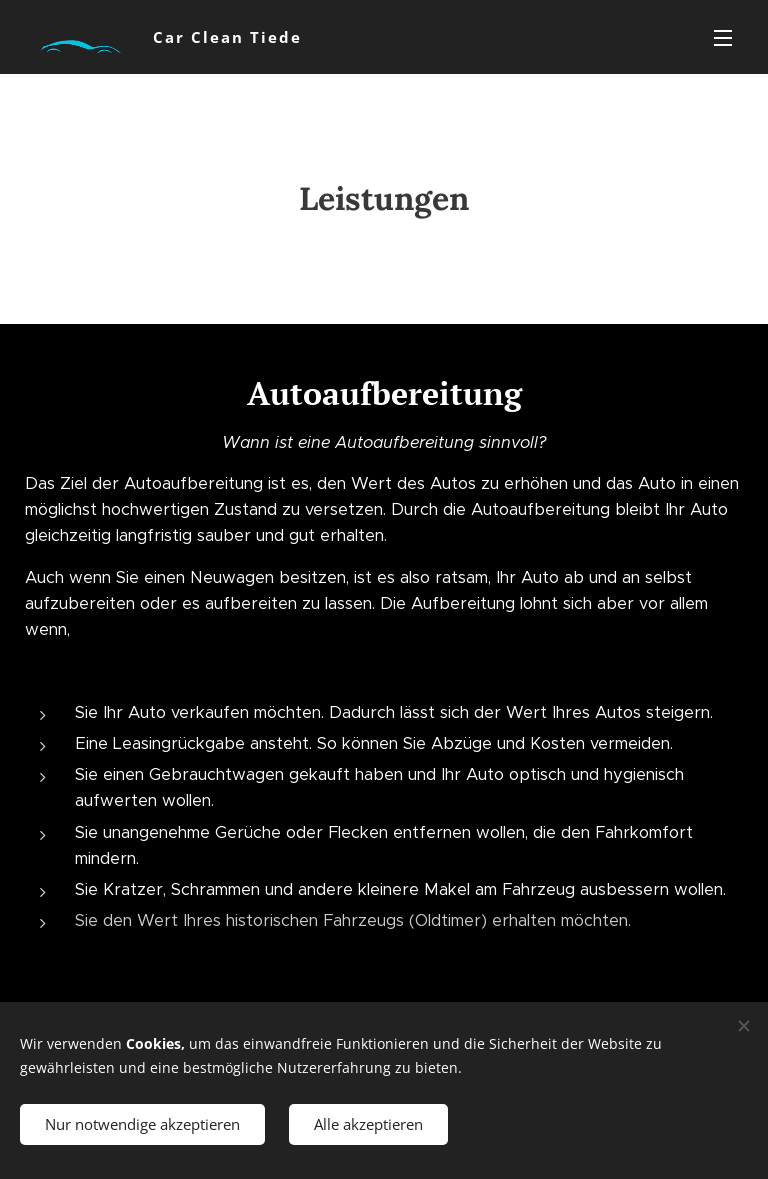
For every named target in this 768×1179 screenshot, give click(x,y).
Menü (723, 38)
